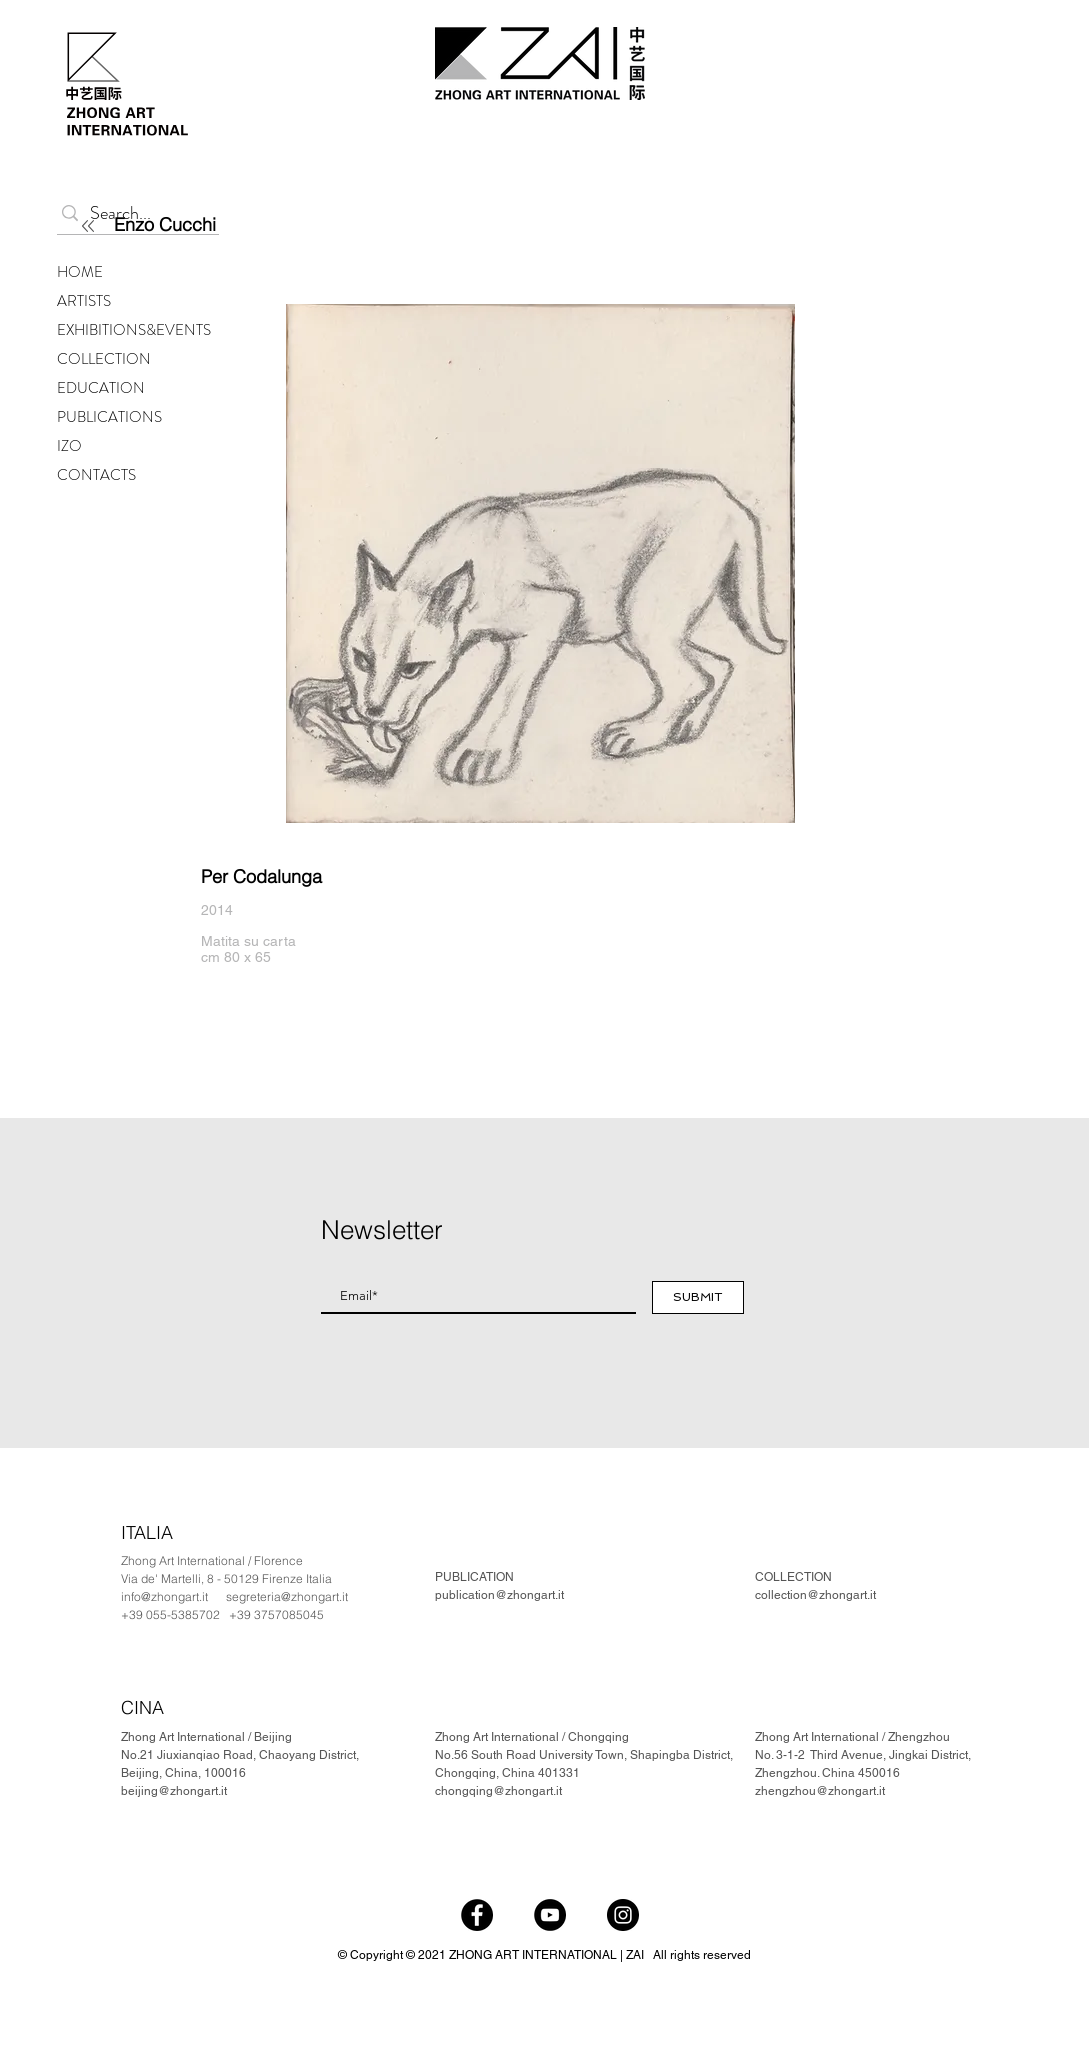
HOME (80, 272)
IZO (69, 446)
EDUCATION (101, 388)
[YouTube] (550, 1915)
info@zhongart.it (164, 1596)
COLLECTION (104, 359)
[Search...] (133, 213)
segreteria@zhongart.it (287, 1596)
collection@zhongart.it (815, 1595)
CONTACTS (96, 475)
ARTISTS (84, 301)
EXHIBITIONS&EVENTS (134, 330)
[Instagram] (623, 1915)
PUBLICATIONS (109, 417)
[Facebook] (477, 1915)
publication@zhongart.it (499, 1595)
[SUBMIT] (698, 1297)
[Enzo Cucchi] (230, 224)
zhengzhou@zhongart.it (820, 1791)
